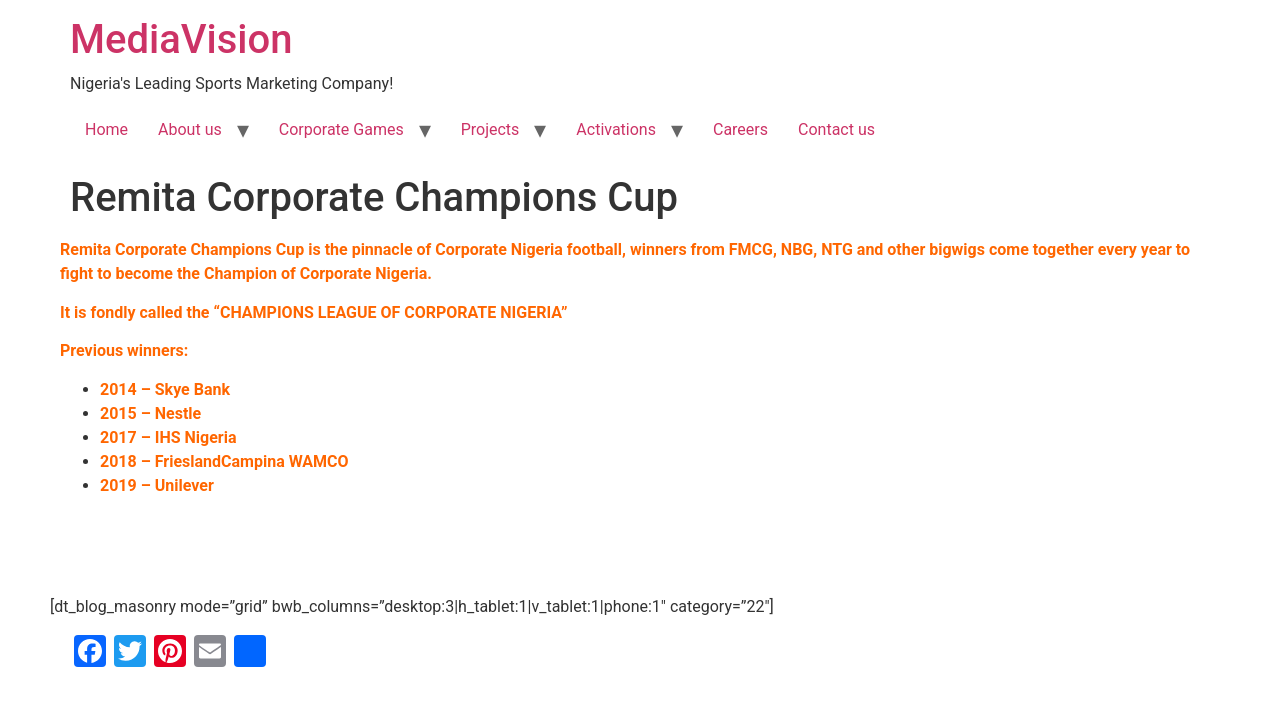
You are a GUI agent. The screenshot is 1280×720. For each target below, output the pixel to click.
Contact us (836, 129)
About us (190, 129)
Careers (740, 129)
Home (106, 129)
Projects (490, 129)
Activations (616, 129)
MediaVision (181, 39)
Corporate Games (341, 129)
